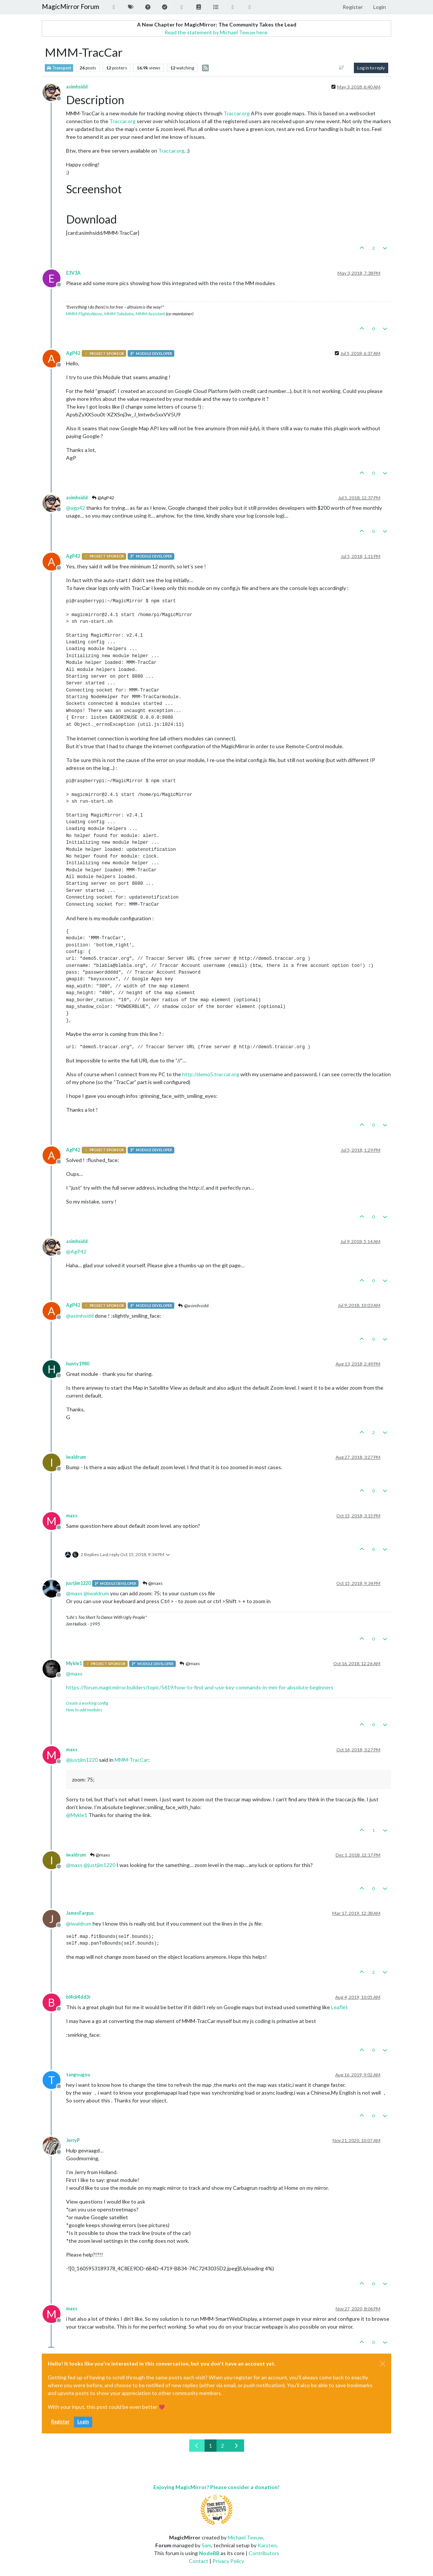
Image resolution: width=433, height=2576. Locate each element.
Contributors (264, 2553)
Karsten (267, 2545)
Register (60, 2421)
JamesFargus (80, 1913)
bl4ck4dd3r (78, 1997)
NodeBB (209, 2553)
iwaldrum (76, 1457)
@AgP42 (102, 497)
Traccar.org (237, 113)
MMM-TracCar (131, 1760)
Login (83, 2421)
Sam (206, 2545)
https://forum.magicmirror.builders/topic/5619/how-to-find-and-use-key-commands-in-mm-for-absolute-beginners (199, 1687)
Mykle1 (74, 1663)
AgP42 (73, 353)
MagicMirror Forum (70, 6)
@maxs (152, 1583)
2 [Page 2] (222, 2445)
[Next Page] (236, 2445)
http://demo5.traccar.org (210, 1074)
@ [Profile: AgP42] (76, 1251)
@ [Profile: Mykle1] (76, 1815)
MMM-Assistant (150, 313)
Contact (198, 2561)
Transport (59, 68)
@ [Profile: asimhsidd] (80, 1315)
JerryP (73, 2140)
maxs (71, 1515)
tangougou (78, 2074)
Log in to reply (371, 68)
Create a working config (87, 1703)
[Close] (382, 2364)
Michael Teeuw (245, 2537)
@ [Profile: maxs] (74, 1593)
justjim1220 (78, 1583)
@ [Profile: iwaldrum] (96, 1593)
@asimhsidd (193, 1305)
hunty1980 (77, 1364)
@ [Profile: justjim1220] (82, 1760)
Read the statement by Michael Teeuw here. (216, 32)
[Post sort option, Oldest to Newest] (342, 68)
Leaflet (339, 2007)
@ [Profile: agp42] (75, 508)
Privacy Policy (228, 2561)
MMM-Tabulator (119, 313)
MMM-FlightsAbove (84, 313)
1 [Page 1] (210, 2445)
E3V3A (73, 273)
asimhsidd (77, 87)
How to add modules (84, 1709)
